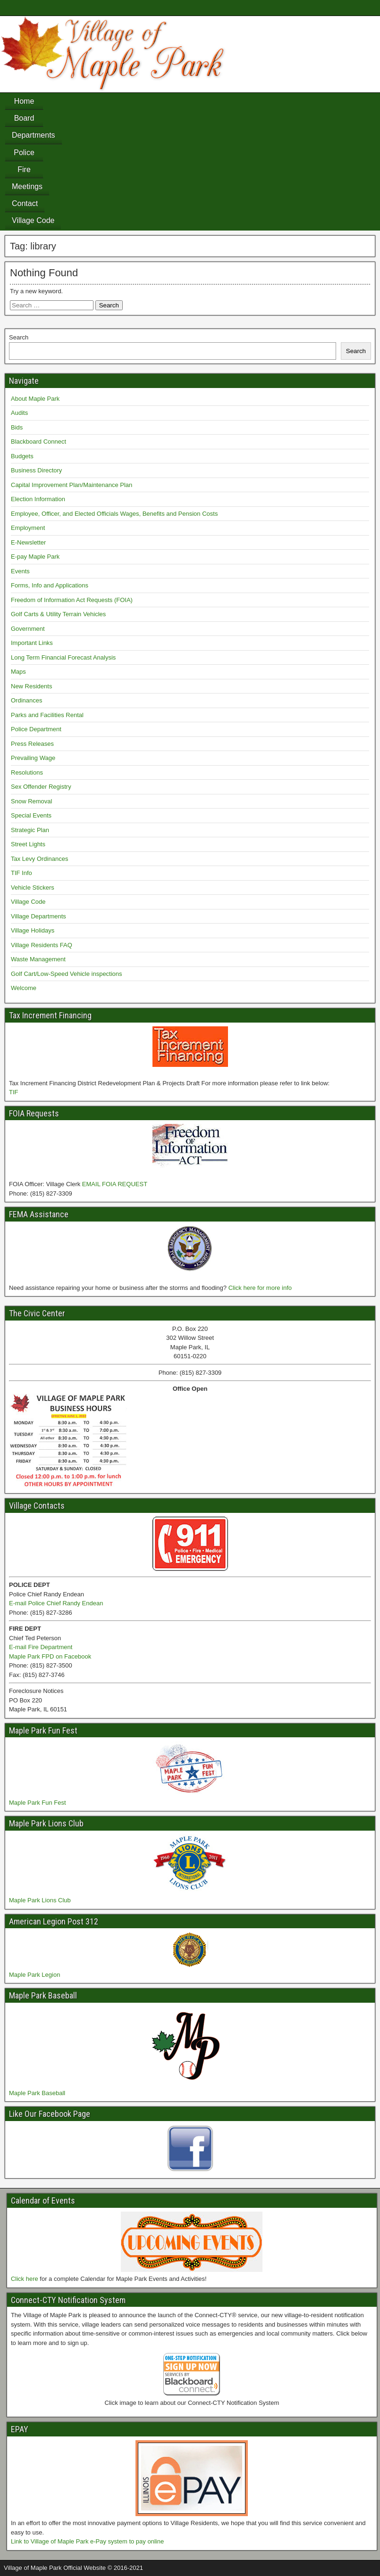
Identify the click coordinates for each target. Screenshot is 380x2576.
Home (24, 101)
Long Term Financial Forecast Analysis (63, 657)
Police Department (36, 729)
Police (24, 153)
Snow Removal (31, 801)
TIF (13, 1092)
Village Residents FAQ (41, 945)
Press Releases (32, 743)
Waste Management (38, 959)
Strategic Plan (30, 830)
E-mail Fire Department (40, 1647)
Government (28, 628)
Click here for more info (260, 1287)
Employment (28, 527)
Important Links (32, 642)
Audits (19, 412)
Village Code (33, 220)
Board (24, 118)
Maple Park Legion (34, 1974)
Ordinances (26, 700)
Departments (33, 135)
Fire (24, 169)
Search (18, 337)
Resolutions (27, 772)
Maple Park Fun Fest (37, 1802)
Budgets (22, 456)
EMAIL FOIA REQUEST (114, 1184)
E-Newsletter (28, 542)
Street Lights (28, 844)
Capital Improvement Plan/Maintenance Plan (71, 484)
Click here (24, 2278)
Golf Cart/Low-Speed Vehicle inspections (66, 973)
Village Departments (38, 916)
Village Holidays (32, 930)
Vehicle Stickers (32, 887)
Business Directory (36, 470)
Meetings (27, 186)
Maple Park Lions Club (40, 1900)
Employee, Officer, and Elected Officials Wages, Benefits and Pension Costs (114, 513)
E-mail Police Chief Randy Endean (56, 1603)
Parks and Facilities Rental (47, 714)
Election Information (38, 499)
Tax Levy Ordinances (39, 858)
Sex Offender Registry (41, 786)
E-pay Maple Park (35, 556)
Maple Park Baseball (37, 2093)
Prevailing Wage (33, 757)
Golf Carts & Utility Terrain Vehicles (58, 614)
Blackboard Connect (38, 441)
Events (20, 571)
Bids (17, 427)
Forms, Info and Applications (49, 585)
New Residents (31, 686)
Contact (25, 203)
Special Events (31, 815)
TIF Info (21, 872)
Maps (18, 671)
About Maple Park (35, 398)
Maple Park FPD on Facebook (50, 1656)
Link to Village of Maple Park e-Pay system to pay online (87, 2541)
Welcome (23, 987)
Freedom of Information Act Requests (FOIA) (72, 599)
